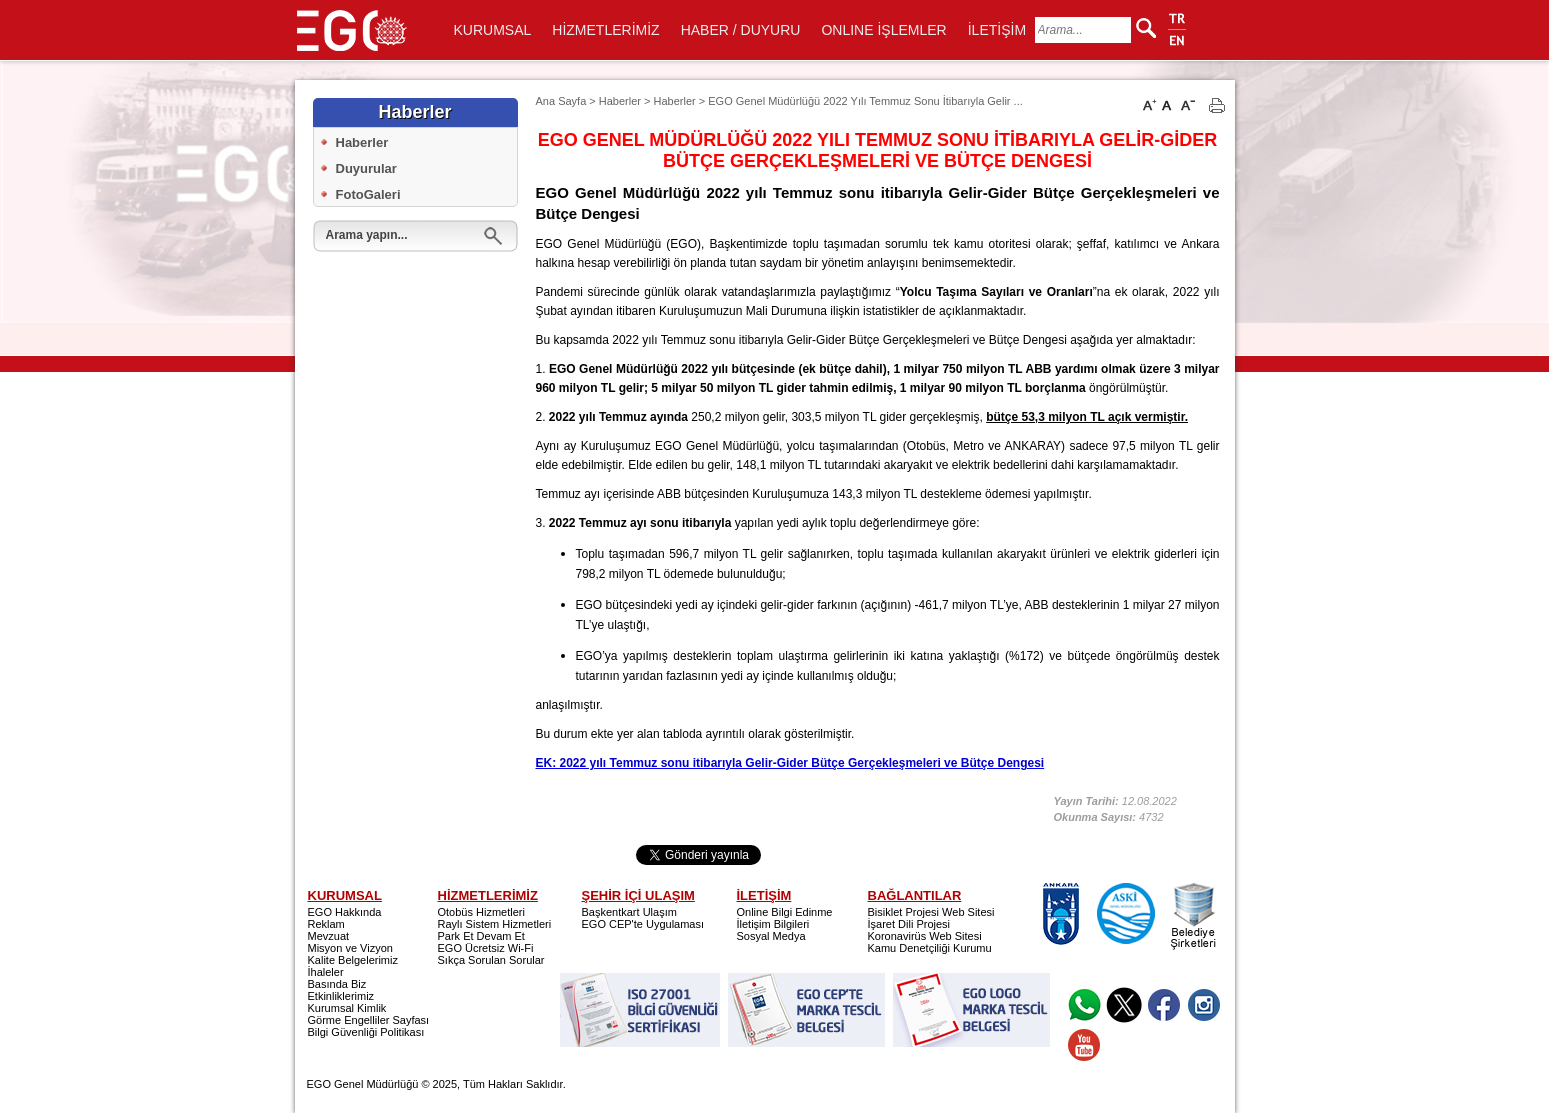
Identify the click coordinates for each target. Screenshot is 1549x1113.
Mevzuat (329, 936)
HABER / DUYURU (741, 30)
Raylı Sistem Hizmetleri (495, 924)
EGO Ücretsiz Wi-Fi (486, 948)
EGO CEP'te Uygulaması (643, 924)
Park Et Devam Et (481, 936)
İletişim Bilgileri (773, 924)
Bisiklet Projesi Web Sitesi (931, 912)
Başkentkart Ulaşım (629, 912)
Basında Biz (337, 984)
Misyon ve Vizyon (350, 948)
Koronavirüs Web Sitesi (925, 936)
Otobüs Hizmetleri (481, 912)
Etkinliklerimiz (341, 996)
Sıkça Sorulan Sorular (491, 960)
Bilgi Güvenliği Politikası (366, 1032)
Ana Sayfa (561, 101)
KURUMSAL (493, 30)
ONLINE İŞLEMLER (883, 30)
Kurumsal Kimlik (347, 1008)
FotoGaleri (368, 194)
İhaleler (326, 972)
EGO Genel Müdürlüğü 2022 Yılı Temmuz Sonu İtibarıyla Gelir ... (865, 101)
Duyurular (366, 168)
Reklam (326, 924)
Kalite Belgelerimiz (353, 960)
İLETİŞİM (997, 30)
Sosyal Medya (771, 936)
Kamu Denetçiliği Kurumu (930, 948)
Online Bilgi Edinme (785, 912)
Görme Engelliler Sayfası (369, 1020)
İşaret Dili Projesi (909, 924)
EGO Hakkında (345, 912)
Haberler (362, 142)
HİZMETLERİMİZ (605, 30)
